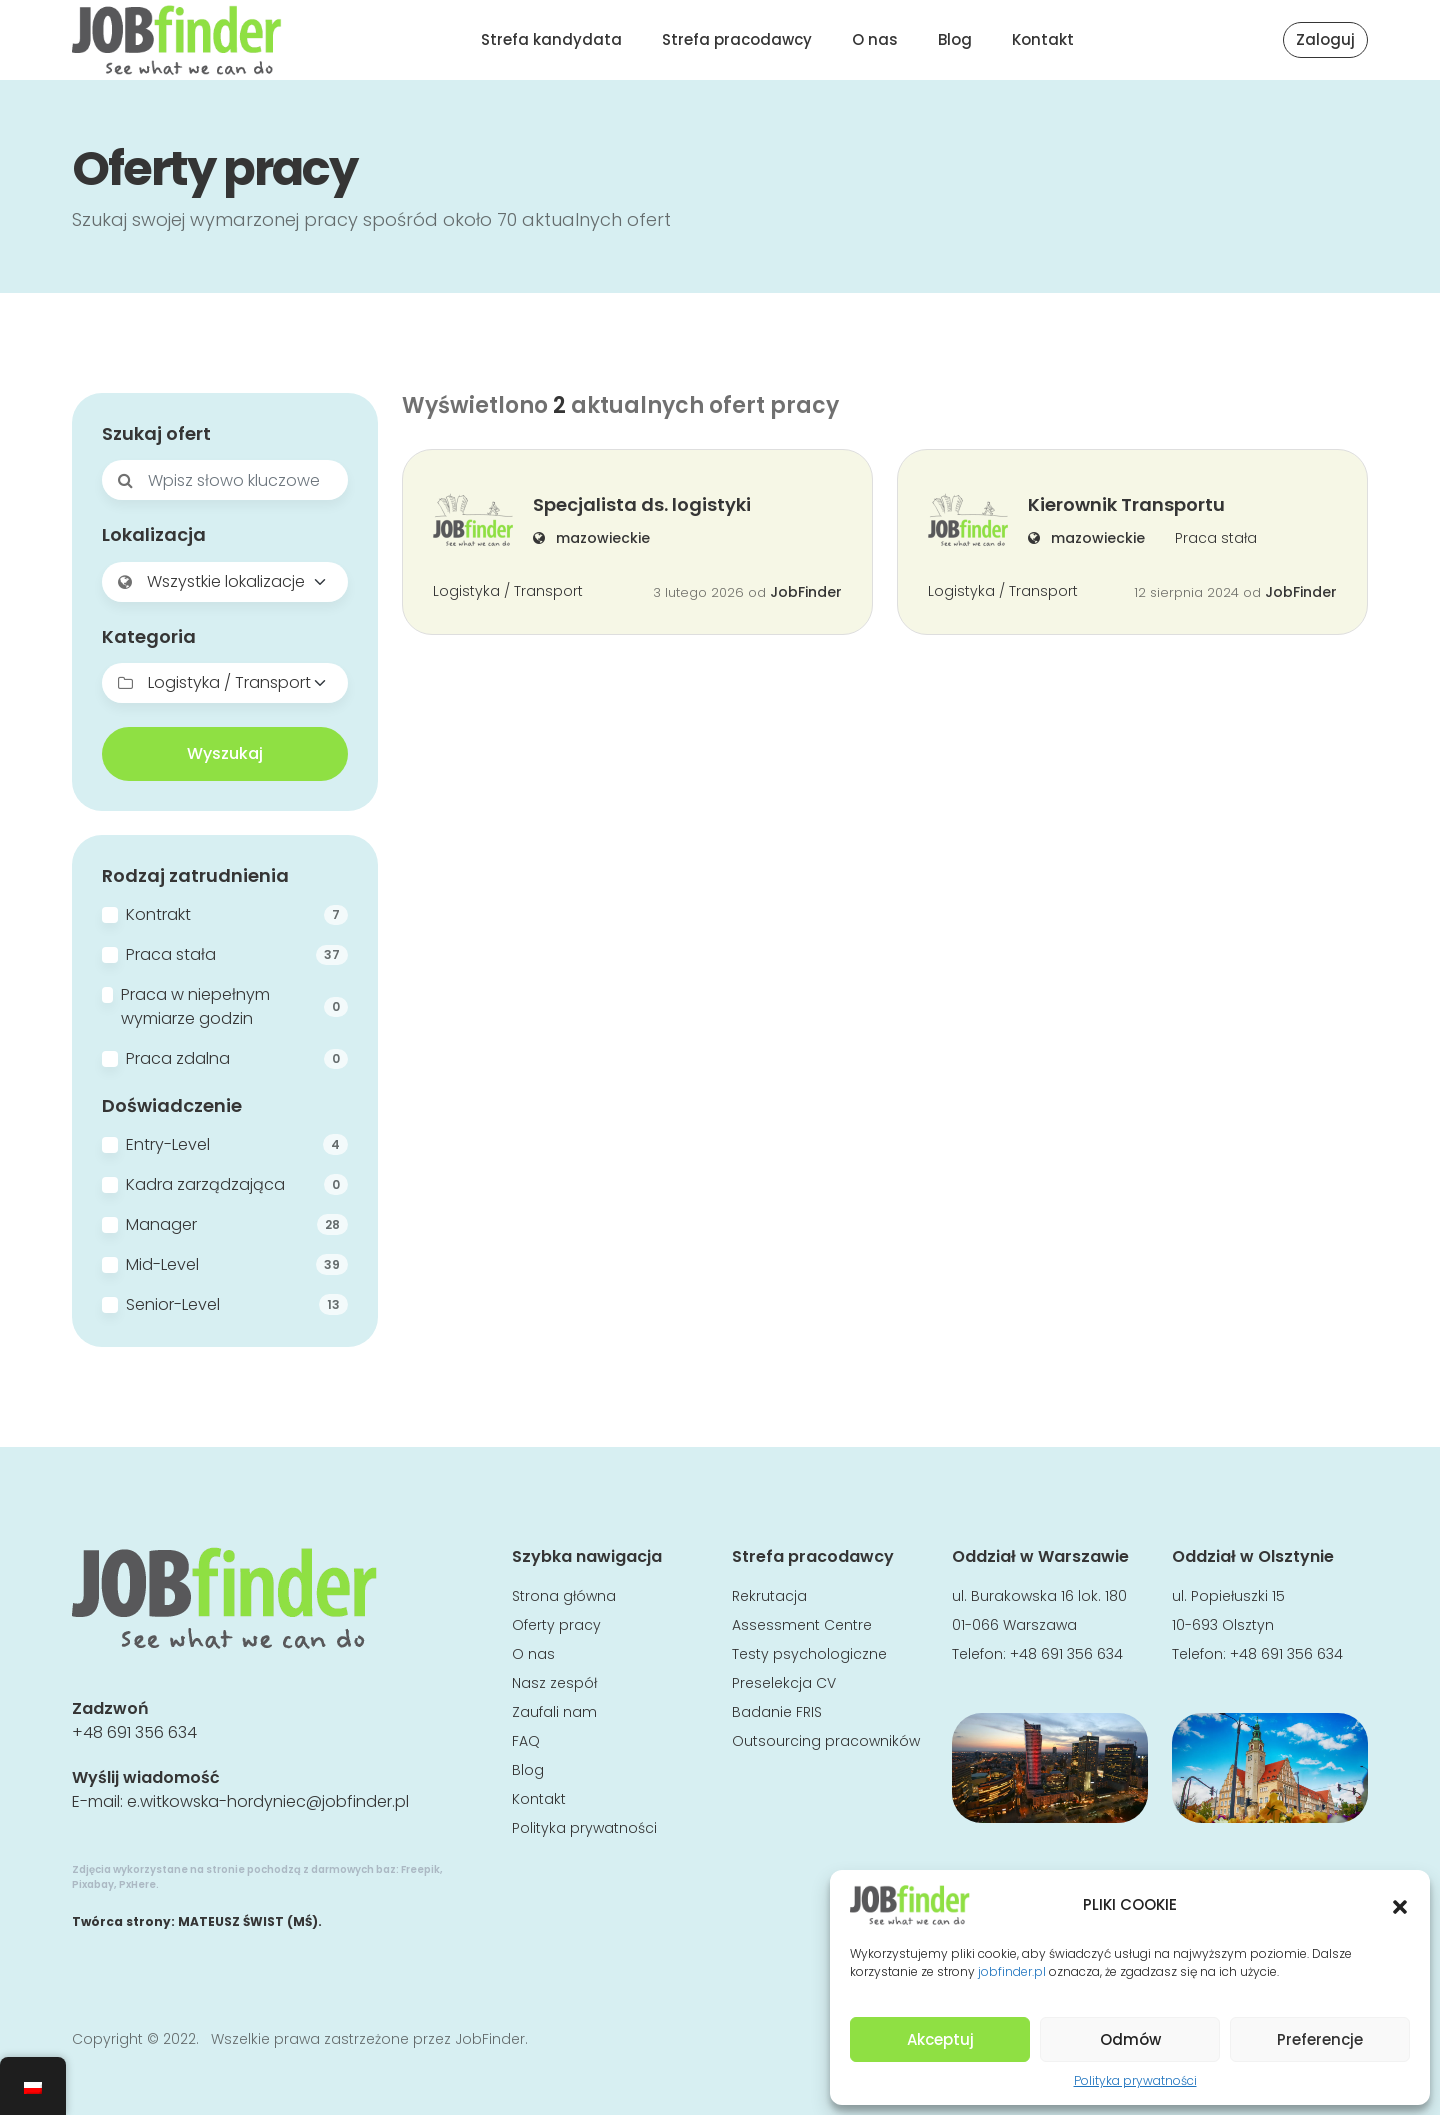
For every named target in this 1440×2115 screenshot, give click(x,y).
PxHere (137, 1884)
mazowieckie (591, 538)
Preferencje (1320, 2039)
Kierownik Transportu (1126, 504)
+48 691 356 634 (134, 1732)
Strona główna (564, 1596)
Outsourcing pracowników (826, 1741)
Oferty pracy (556, 1625)
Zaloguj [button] (1325, 39)
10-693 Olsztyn (1223, 1625)
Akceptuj (940, 2039)
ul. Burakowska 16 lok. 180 (1039, 1596)
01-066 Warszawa (1014, 1625)
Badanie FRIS (777, 1712)
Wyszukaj (225, 753)
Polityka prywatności (1135, 2080)
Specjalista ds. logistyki (642, 504)
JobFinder (806, 592)
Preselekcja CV (784, 1683)
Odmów (1130, 2039)
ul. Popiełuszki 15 (1228, 1596)
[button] (1400, 1905)
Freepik (420, 1869)
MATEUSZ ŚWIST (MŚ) (248, 1921)
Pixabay (93, 1884)
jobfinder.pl (1012, 1971)
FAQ (526, 1741)
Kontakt (1043, 39)
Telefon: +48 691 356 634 (1037, 1654)
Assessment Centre (802, 1625)
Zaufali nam (554, 1712)
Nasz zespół (554, 1683)
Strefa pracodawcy (737, 39)
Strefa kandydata (551, 39)
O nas (875, 39)
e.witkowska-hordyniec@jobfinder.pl (268, 1801)
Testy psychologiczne (809, 1654)
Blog (955, 39)
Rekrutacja (769, 1596)
